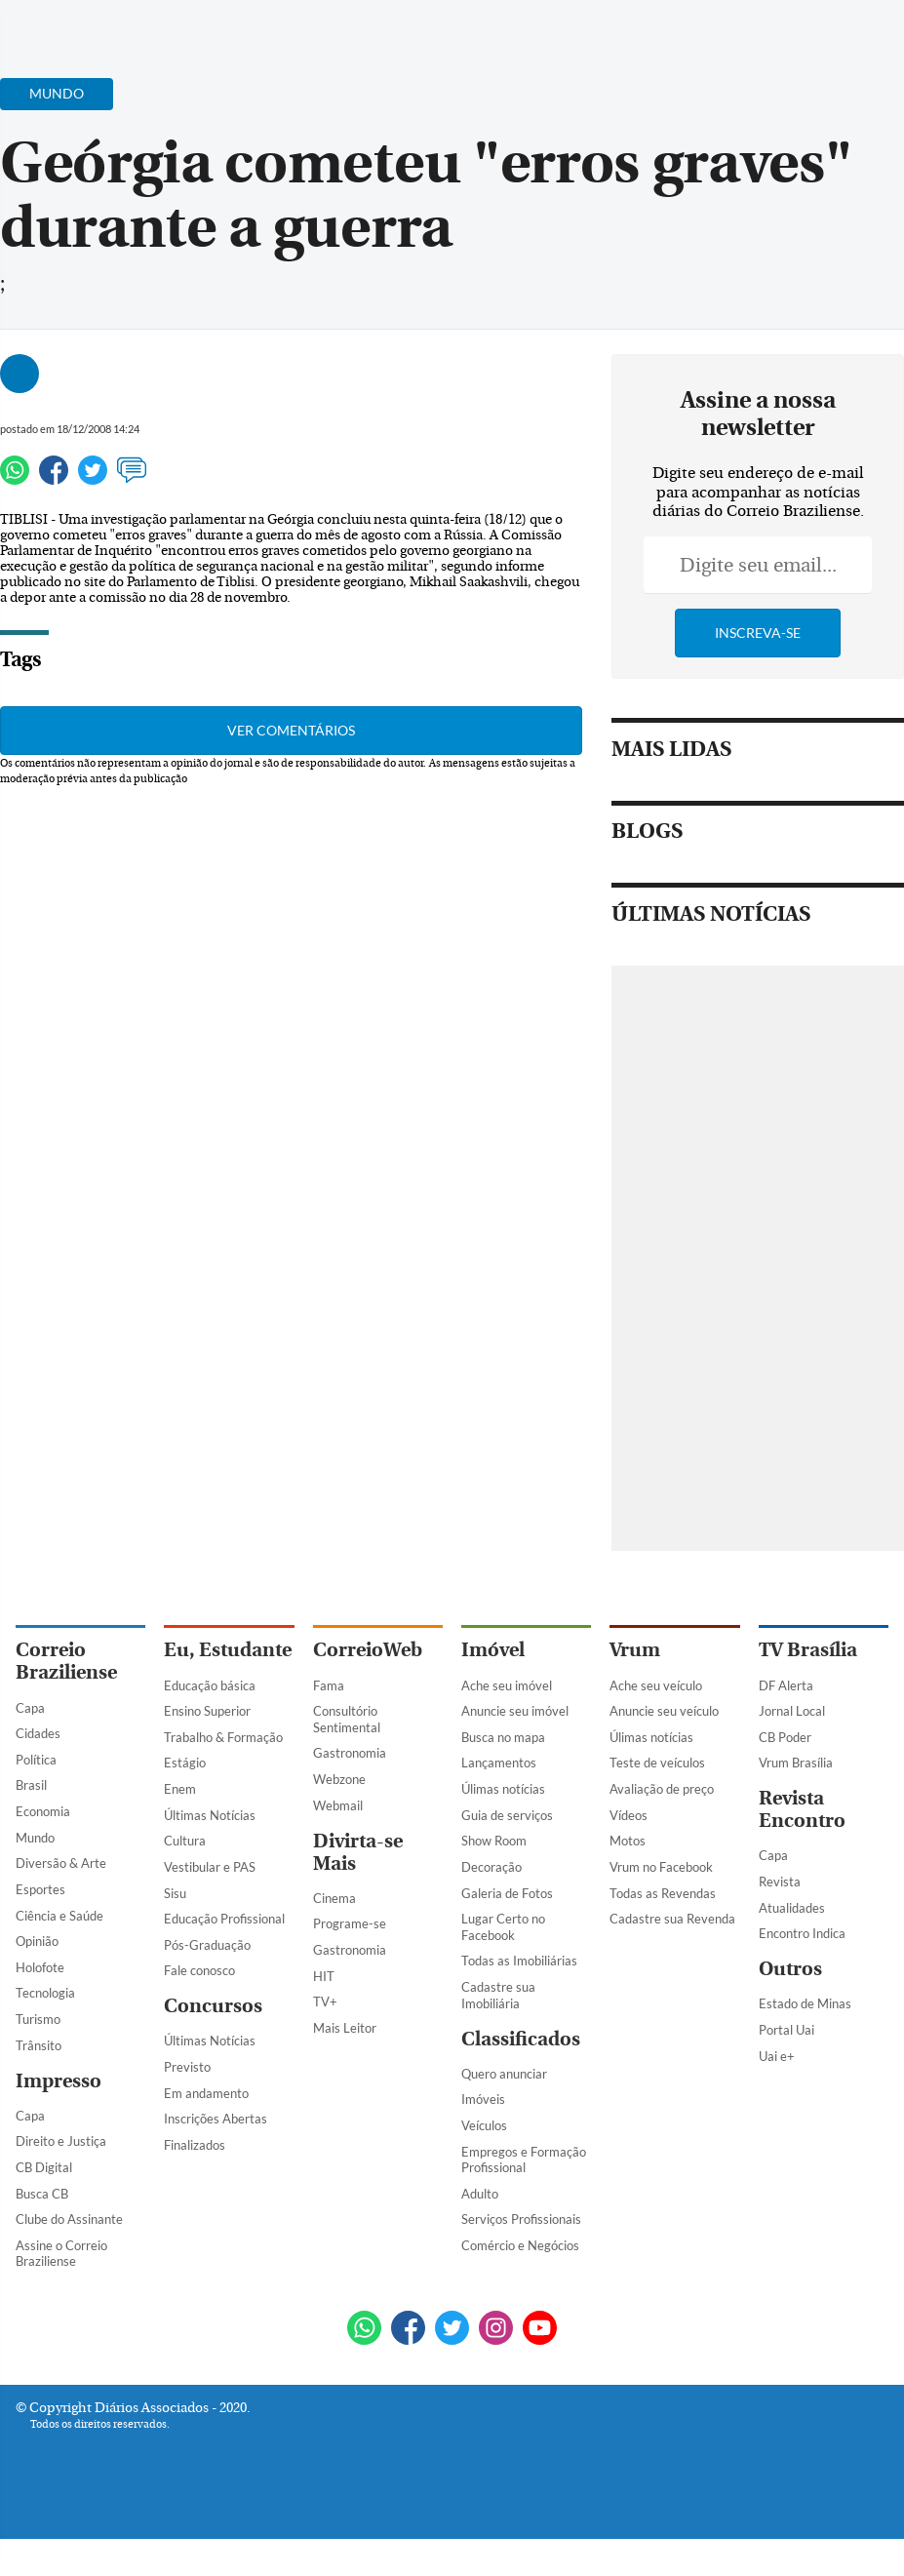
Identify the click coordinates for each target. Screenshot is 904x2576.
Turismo (38, 2019)
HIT (323, 1976)
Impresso (58, 2081)
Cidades (38, 1733)
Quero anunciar (504, 2073)
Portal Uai (786, 2030)
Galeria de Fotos (507, 1893)
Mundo (35, 1837)
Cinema (334, 1898)
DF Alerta (786, 1685)
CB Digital (44, 2167)
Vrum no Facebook (661, 1867)
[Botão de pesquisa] (110, 24)
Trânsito (38, 2045)
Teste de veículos (657, 1762)
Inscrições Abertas (215, 2118)
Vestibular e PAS (209, 1867)
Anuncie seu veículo (664, 1711)
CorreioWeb (367, 1650)
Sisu (175, 1893)
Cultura (185, 1840)
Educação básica (209, 1685)
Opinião (37, 1941)
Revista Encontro (802, 1809)
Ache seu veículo (655, 1685)
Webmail (338, 1805)
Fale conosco (199, 1970)
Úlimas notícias (503, 1789)
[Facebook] (762, 33)
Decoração (491, 1867)
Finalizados (194, 2145)
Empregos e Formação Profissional (523, 2160)
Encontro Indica (802, 1933)
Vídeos (628, 1815)
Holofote (40, 1967)
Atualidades (792, 1908)
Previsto (187, 2067)
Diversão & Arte (61, 1863)
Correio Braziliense (66, 1661)
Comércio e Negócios (520, 2245)
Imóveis (483, 2099)
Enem (180, 1789)
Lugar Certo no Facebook (503, 1927)
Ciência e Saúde (59, 1915)
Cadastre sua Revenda (672, 1918)
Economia (43, 1811)
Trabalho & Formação (223, 1737)
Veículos (484, 2125)
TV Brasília (808, 1650)
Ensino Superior (207, 1711)
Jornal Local (792, 1711)
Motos (627, 1840)
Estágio (185, 1762)
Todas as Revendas (662, 1893)
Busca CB (42, 2193)
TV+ (325, 2001)
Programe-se (349, 1923)
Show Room (494, 1840)
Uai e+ (777, 2056)
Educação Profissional (224, 1918)
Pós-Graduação (207, 1945)
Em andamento (206, 2093)
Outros (790, 1969)
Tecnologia (45, 1993)
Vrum (634, 1650)
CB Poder (785, 1737)
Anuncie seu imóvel (515, 1711)
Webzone (339, 1779)
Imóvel (493, 1650)
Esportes (40, 1889)
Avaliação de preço (661, 1789)
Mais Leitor (344, 2028)
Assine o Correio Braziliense (61, 2254)
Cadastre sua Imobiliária (498, 1995)
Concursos (213, 2006)
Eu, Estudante (228, 1650)
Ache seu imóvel (506, 1685)
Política (36, 1759)
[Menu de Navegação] (52, 24)
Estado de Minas (805, 2003)
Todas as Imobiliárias (519, 1960)
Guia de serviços (507, 1815)
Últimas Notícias (209, 1815)
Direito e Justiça (61, 2141)
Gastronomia (349, 1753)
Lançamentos (498, 1762)
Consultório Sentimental (346, 1719)
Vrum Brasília (796, 1762)
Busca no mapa (503, 1737)
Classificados (520, 2039)
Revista (780, 1881)
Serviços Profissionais (521, 2219)
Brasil (31, 1785)
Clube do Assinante (69, 2219)
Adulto (479, 2193)
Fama (328, 1685)
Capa (30, 1708)
